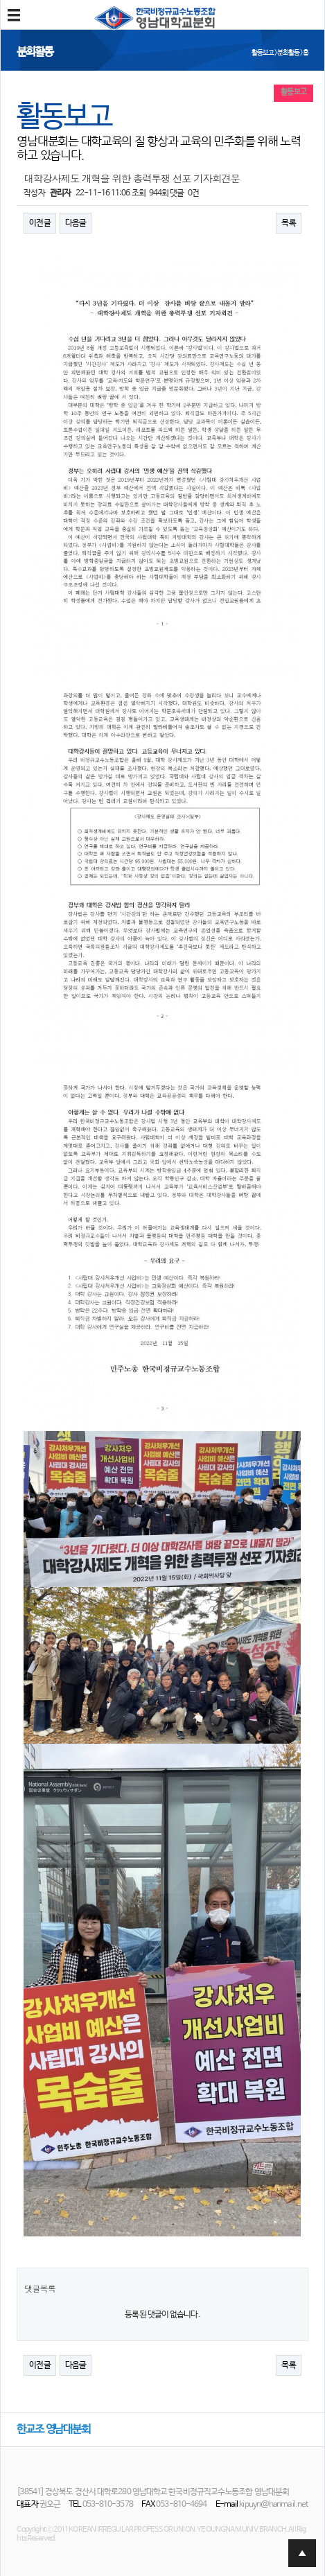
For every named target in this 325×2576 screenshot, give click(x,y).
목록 (288, 223)
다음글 (75, 223)
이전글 (39, 223)
